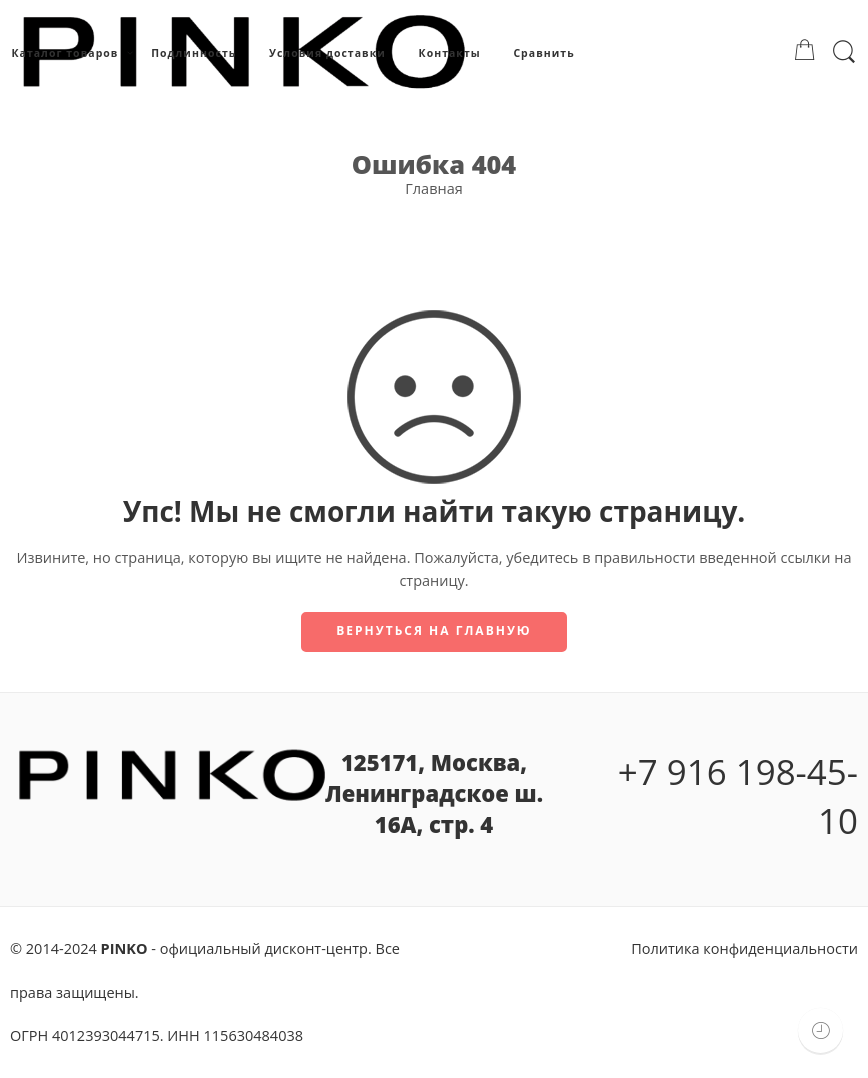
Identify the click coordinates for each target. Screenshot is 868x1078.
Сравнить (543, 53)
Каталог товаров (64, 53)
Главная (433, 188)
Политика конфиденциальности (744, 948)
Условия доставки (327, 53)
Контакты (450, 53)
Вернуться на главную (433, 630)
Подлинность (193, 53)
